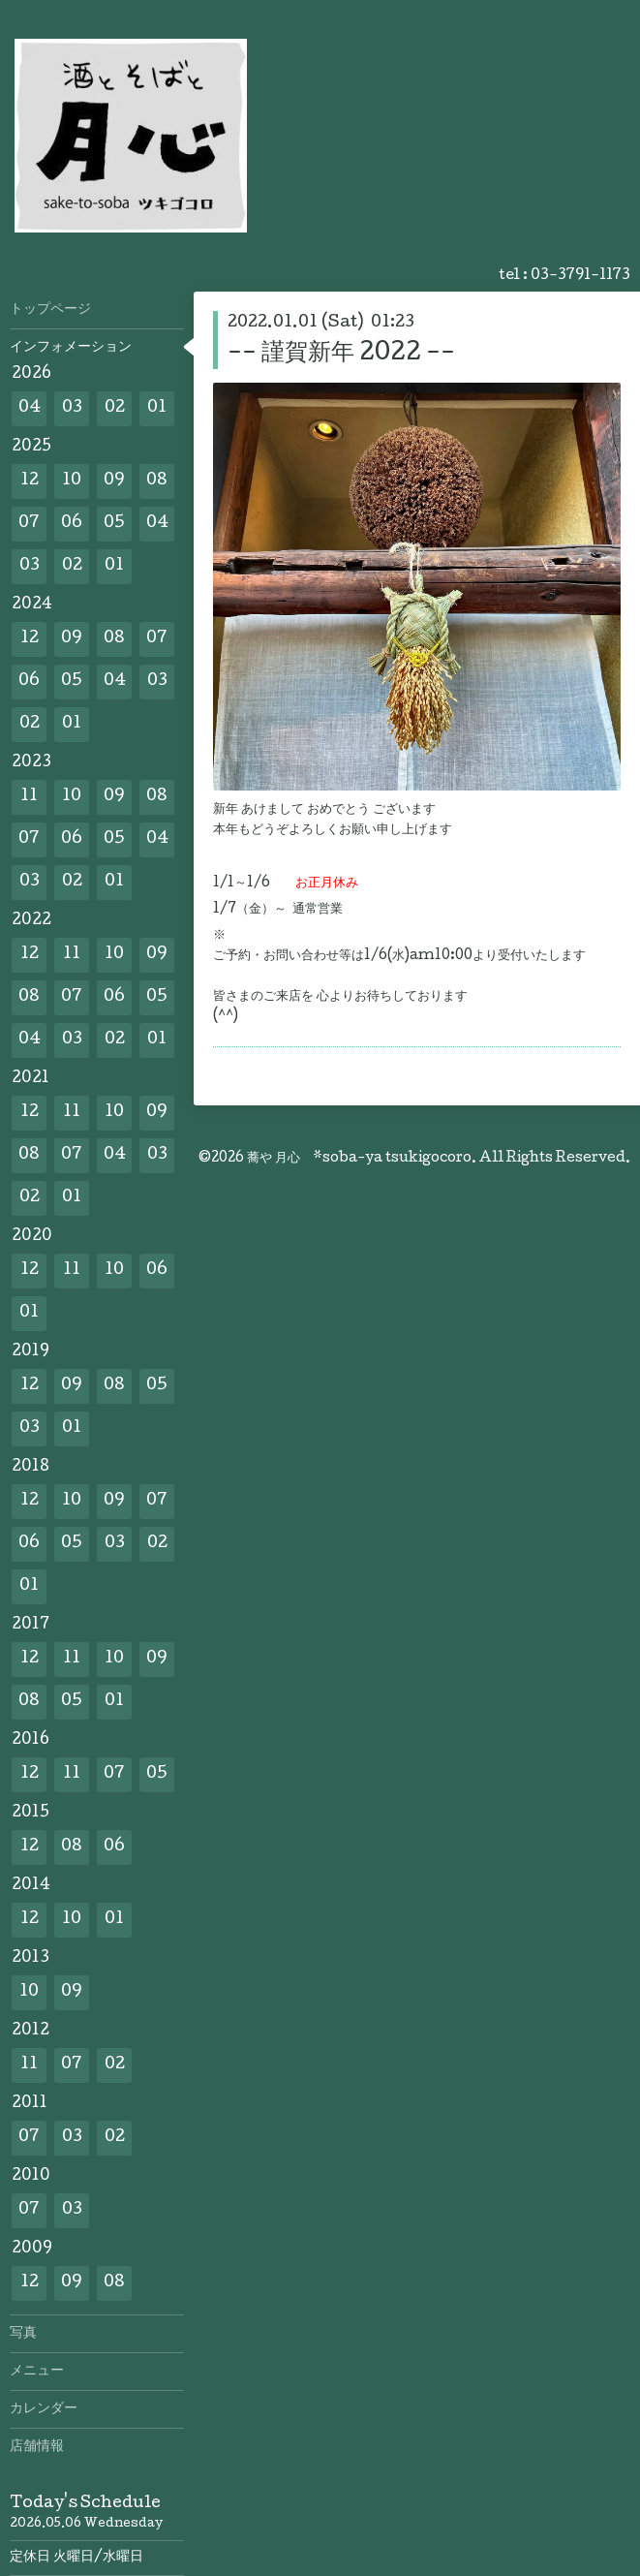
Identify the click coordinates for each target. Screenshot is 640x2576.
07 (29, 523)
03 (72, 408)
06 (71, 523)
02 (115, 408)
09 (114, 481)
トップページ (50, 310)
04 (29, 408)
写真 (23, 2334)
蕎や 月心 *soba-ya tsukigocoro (359, 1158)
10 (71, 481)
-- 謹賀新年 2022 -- (341, 354)
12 (29, 481)
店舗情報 (37, 2447)
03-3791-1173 (580, 276)
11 (29, 797)
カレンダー (43, 2409)
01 (157, 408)
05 (114, 523)
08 (157, 481)
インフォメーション (71, 348)
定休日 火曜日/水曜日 (76, 2557)
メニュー (37, 2371)
